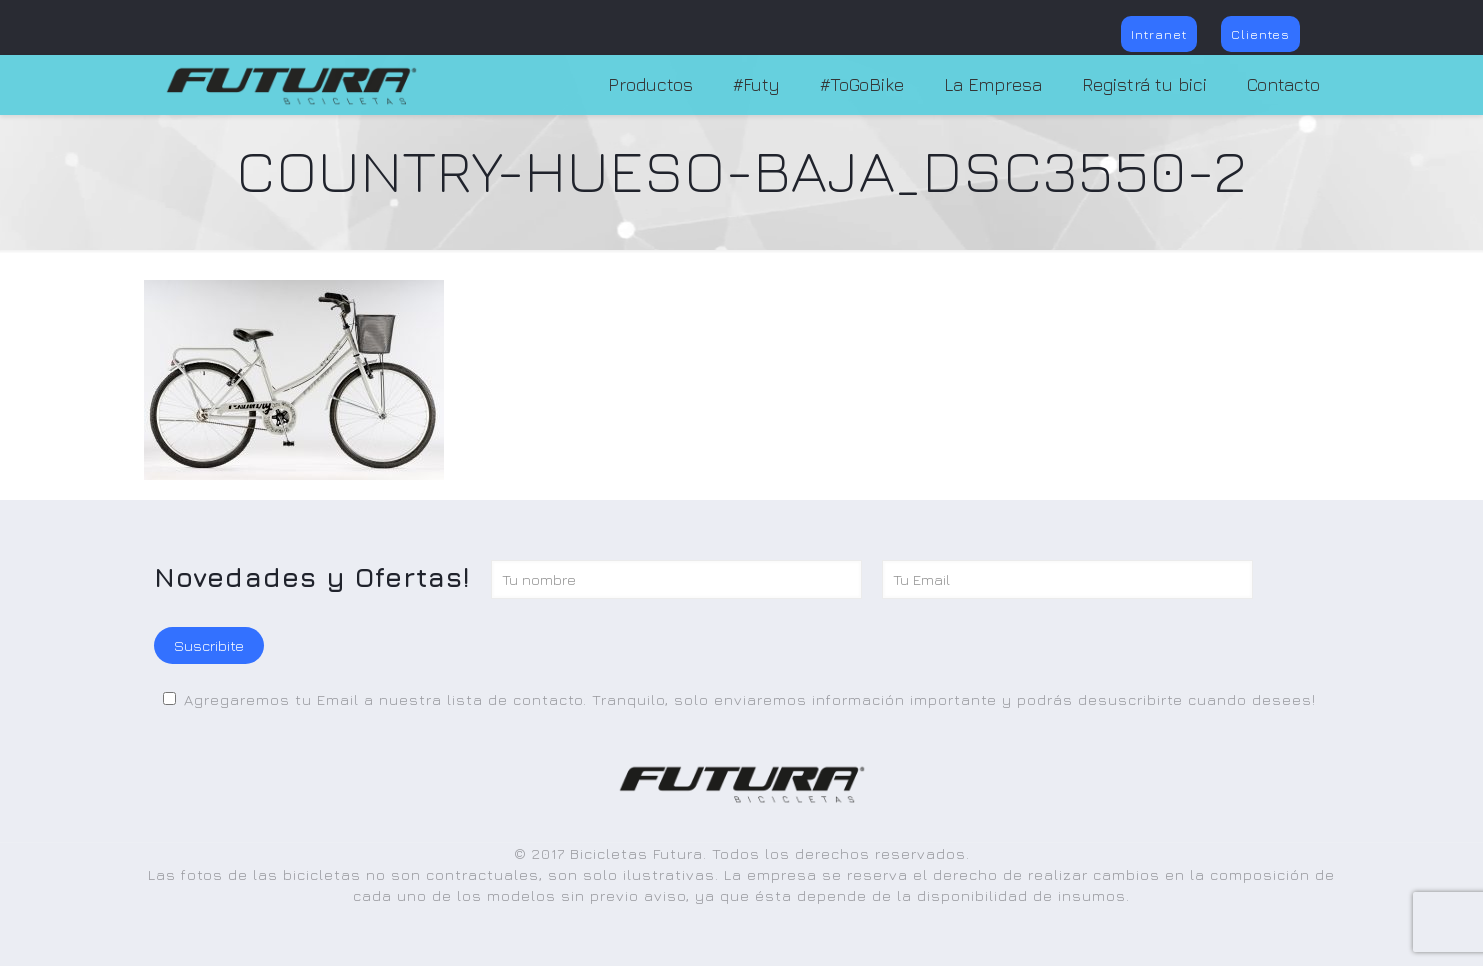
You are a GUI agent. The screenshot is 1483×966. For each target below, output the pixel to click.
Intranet (1159, 34)
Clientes (1260, 34)
